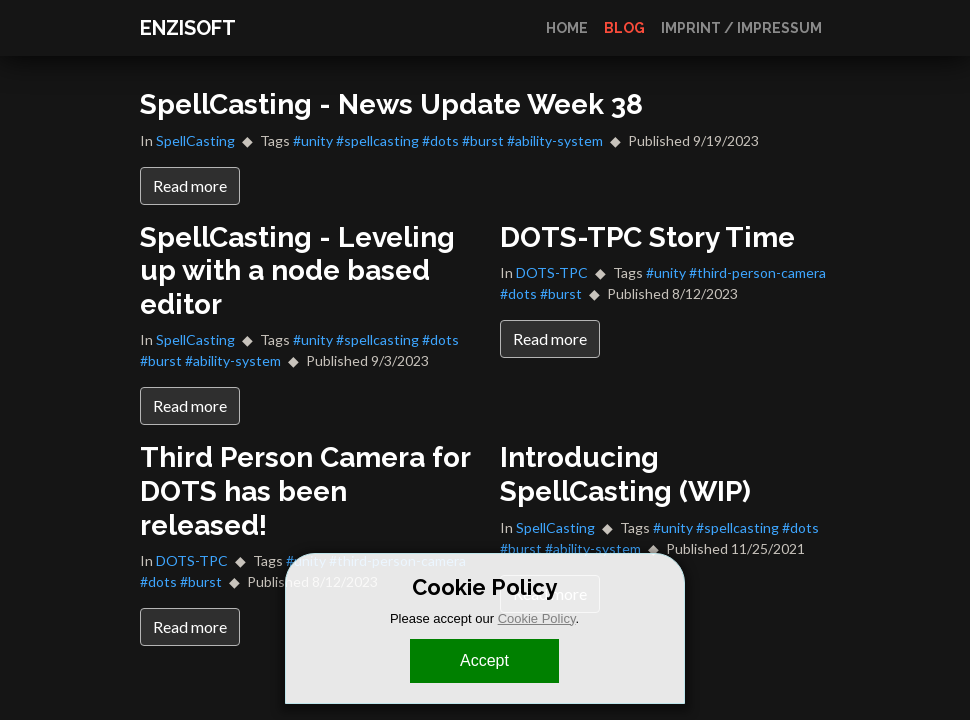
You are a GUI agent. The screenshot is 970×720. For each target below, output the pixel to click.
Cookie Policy (537, 618)
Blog (624, 28)
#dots (440, 140)
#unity (313, 140)
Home (567, 28)
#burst (483, 140)
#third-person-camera (757, 272)
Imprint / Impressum (741, 28)
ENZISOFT (188, 28)
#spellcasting (377, 140)
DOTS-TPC (552, 272)
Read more (190, 185)
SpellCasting (195, 140)
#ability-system (555, 140)
